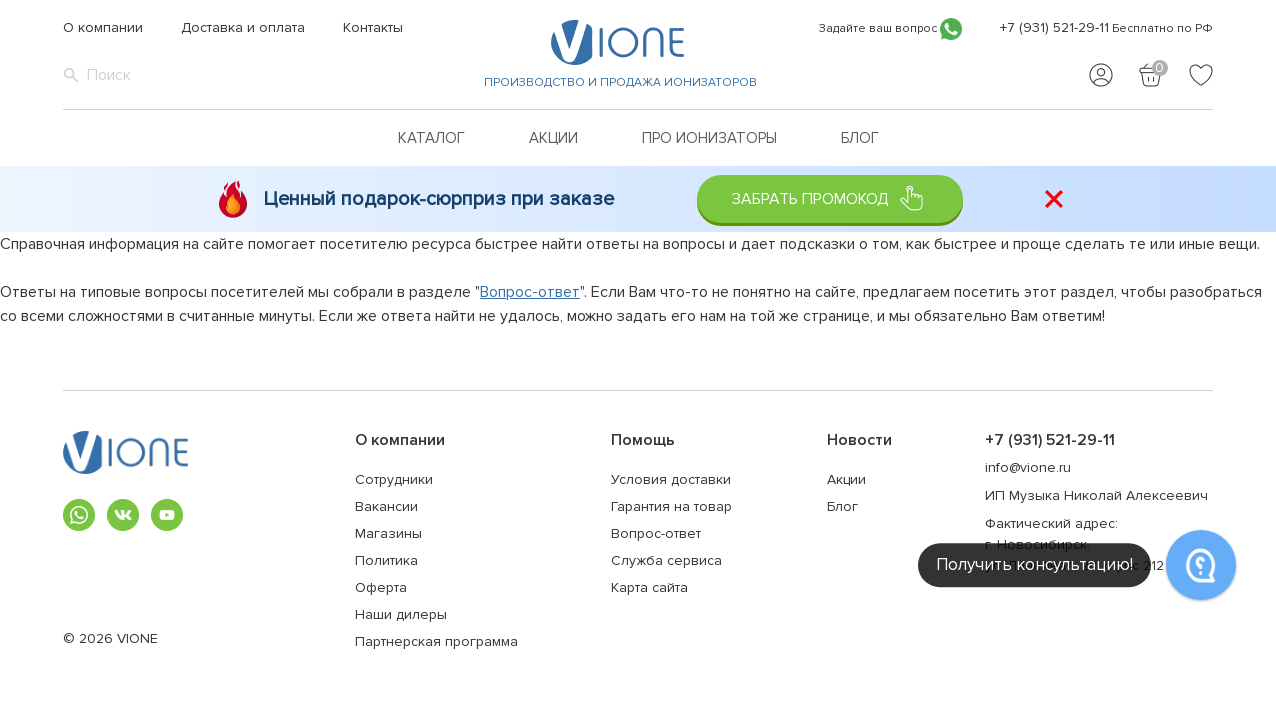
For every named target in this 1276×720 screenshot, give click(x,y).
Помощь (643, 440)
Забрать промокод (829, 199)
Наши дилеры (401, 614)
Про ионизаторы (709, 138)
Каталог (431, 138)
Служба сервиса (666, 560)
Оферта (381, 587)
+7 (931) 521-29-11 (1054, 27)
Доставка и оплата (243, 27)
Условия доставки (671, 479)
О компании (103, 27)
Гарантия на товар (671, 506)
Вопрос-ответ (530, 292)
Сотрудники (394, 479)
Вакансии (386, 506)
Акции (553, 138)
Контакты (373, 27)
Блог (860, 138)
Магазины (388, 533)
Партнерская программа (436, 641)
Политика (386, 560)
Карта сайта (649, 587)
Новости (859, 440)
